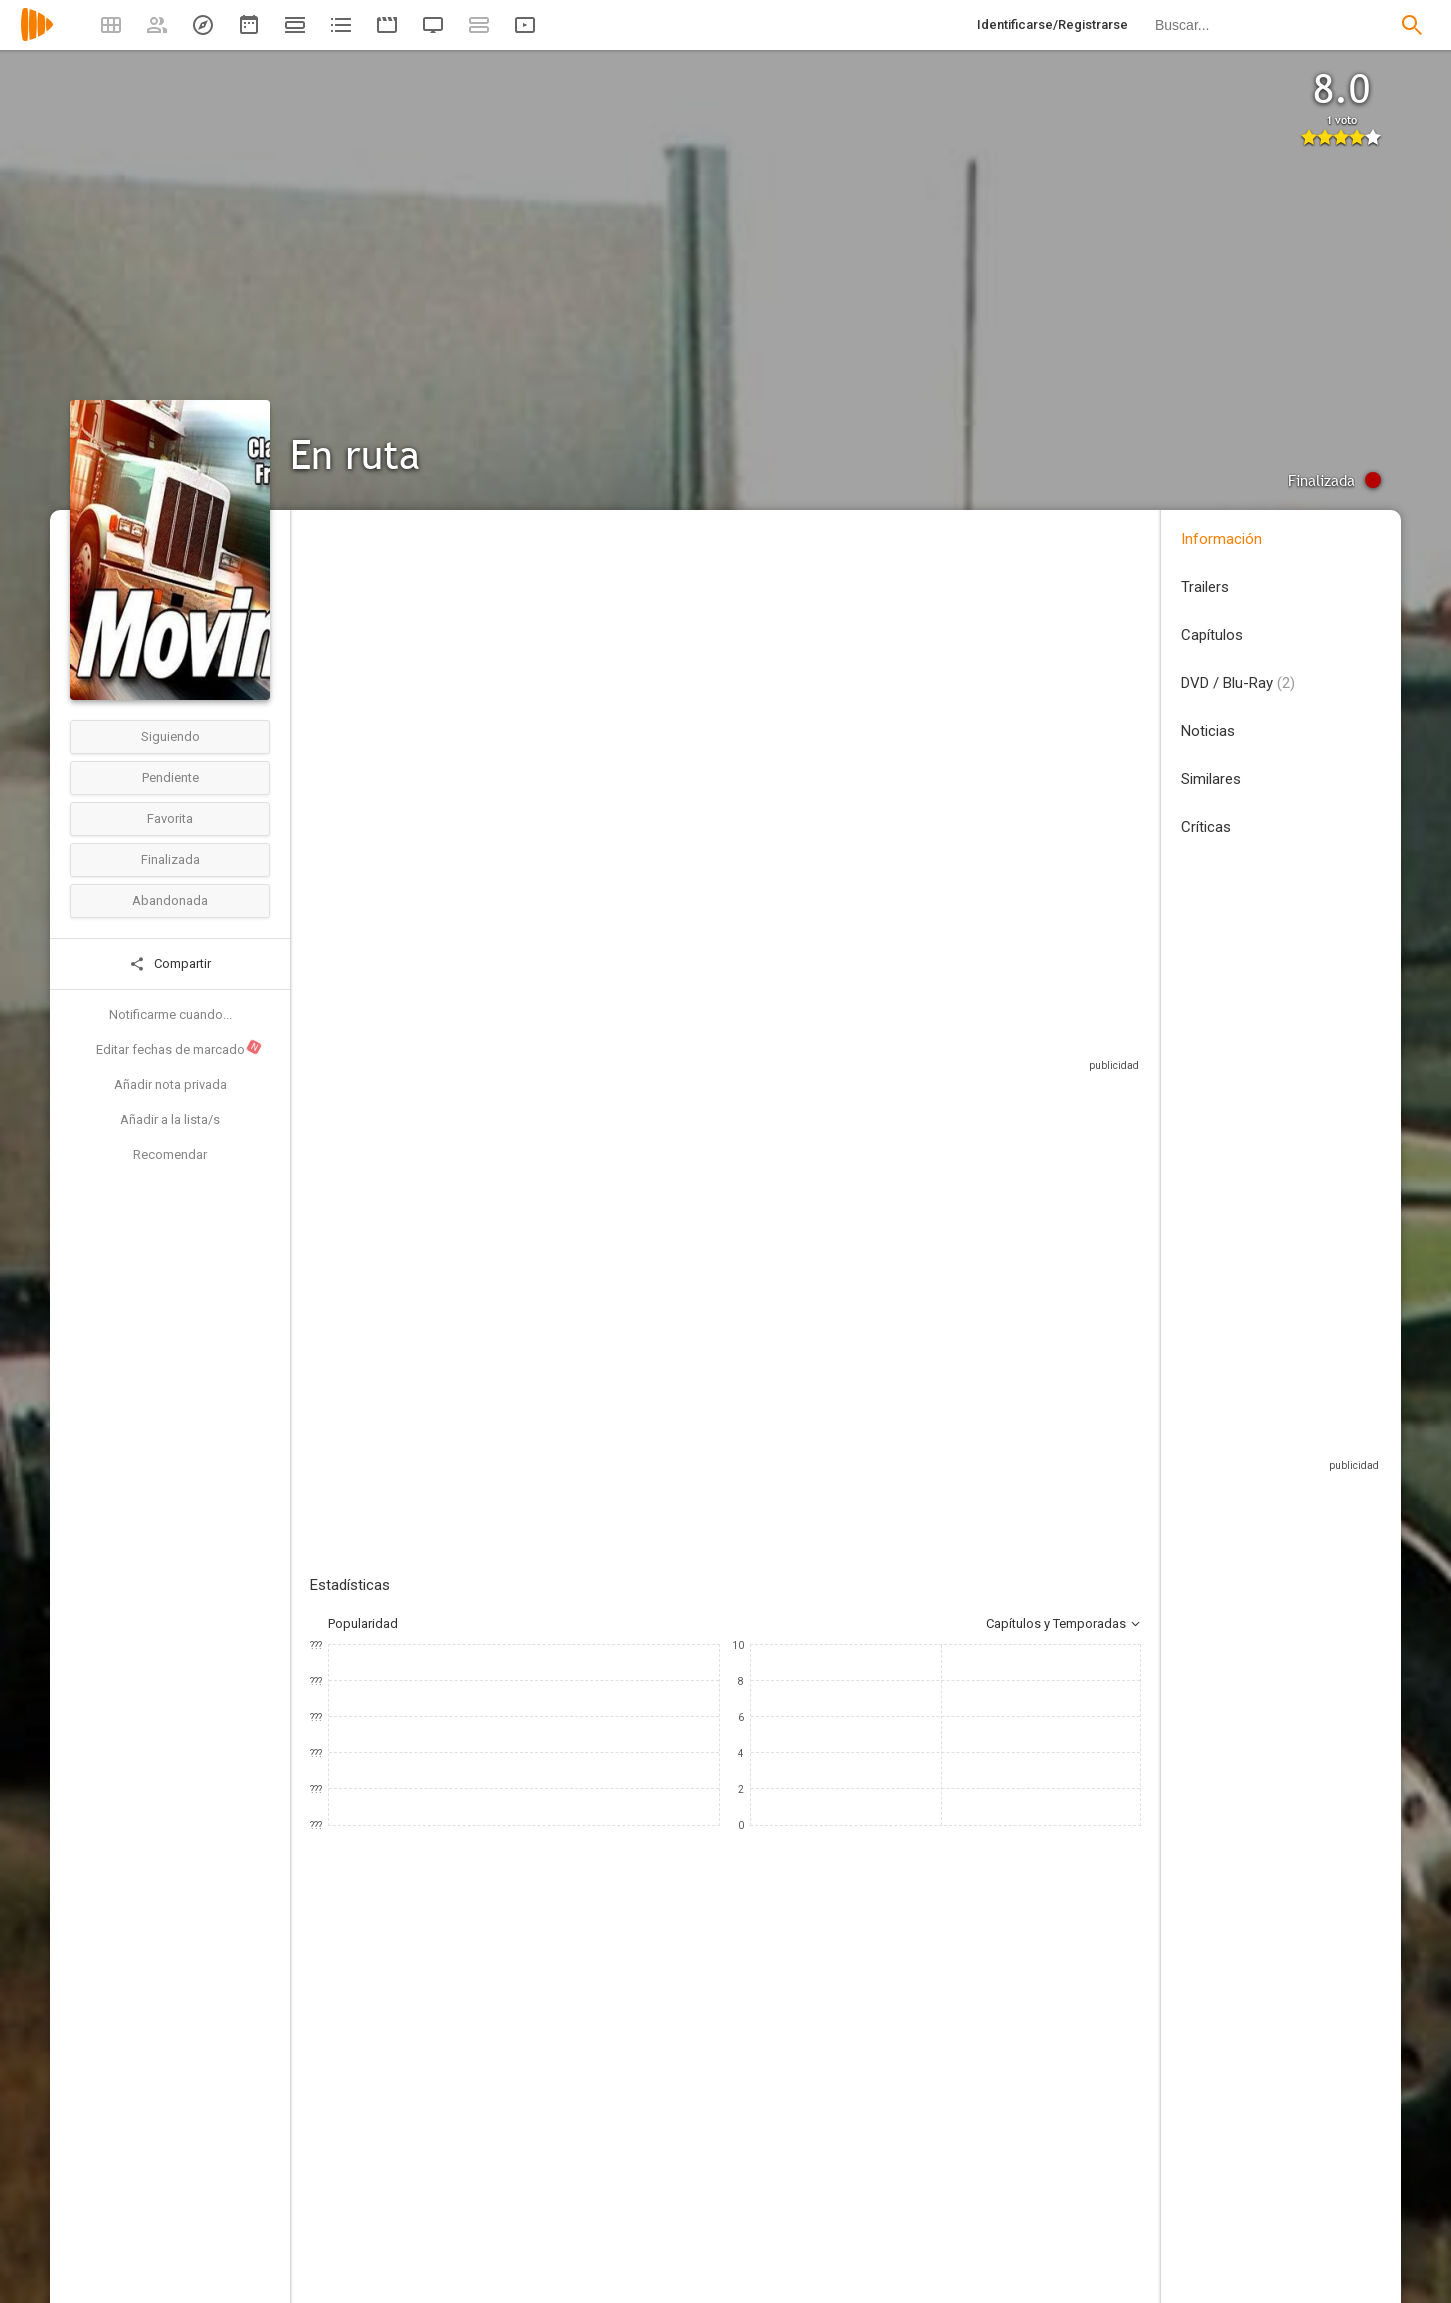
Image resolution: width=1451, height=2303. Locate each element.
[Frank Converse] (370, 2157)
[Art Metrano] (610, 2157)
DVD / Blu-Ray (1238, 683)
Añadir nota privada (170, 1084)
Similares (1211, 779)
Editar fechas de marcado (179, 1048)
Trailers (1205, 587)
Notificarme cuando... (170, 1014)
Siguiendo (170, 736)
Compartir (170, 964)
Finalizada (170, 859)
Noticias (1208, 731)
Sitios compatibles (926, 1039)
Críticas (1206, 827)
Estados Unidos (356, 658)
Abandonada (170, 900)
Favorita (170, 818)
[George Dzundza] (1090, 2157)
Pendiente (170, 777)
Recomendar (170, 1154)
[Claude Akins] (490, 2157)
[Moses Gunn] (970, 2157)
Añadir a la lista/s (170, 1119)
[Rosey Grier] (730, 2157)
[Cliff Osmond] (850, 2157)
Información (1221, 539)
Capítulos (1212, 635)
